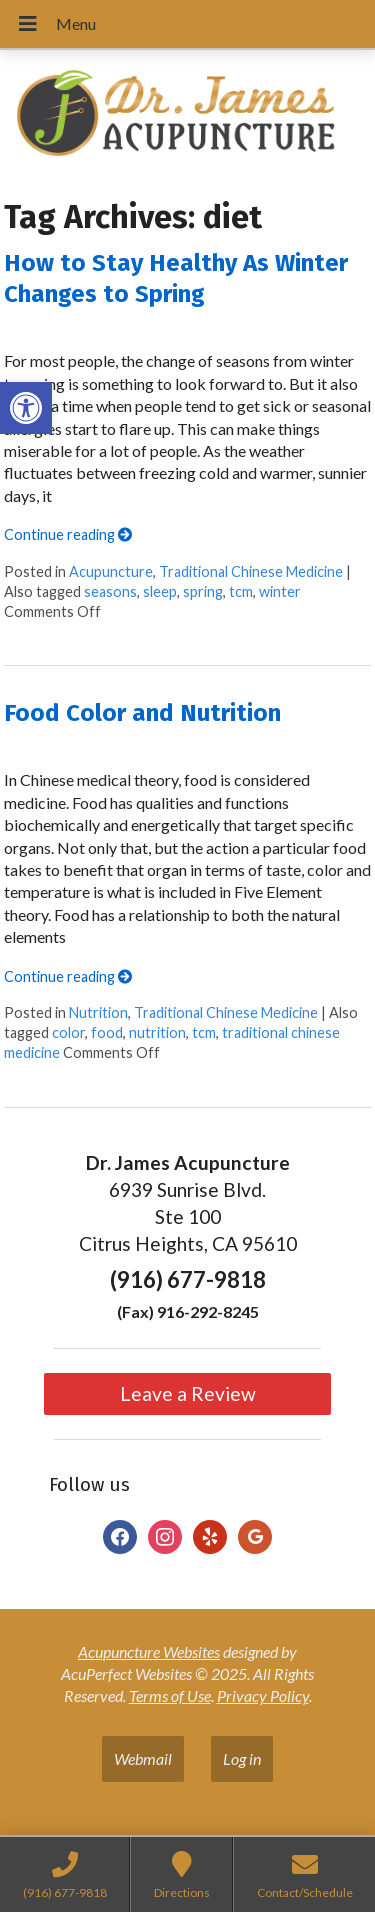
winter (280, 591)
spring (203, 591)
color (68, 1032)
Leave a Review (188, 1393)
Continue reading (68, 534)
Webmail (143, 1758)
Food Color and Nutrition (142, 713)
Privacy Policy (263, 1695)
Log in (242, 1758)
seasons (110, 591)
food (107, 1032)
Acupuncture (111, 571)
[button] (26, 408)
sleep (160, 591)
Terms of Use (170, 1695)
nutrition (157, 1032)
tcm (241, 591)
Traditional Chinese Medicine (251, 571)
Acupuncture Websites (149, 1651)
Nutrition (98, 1012)
